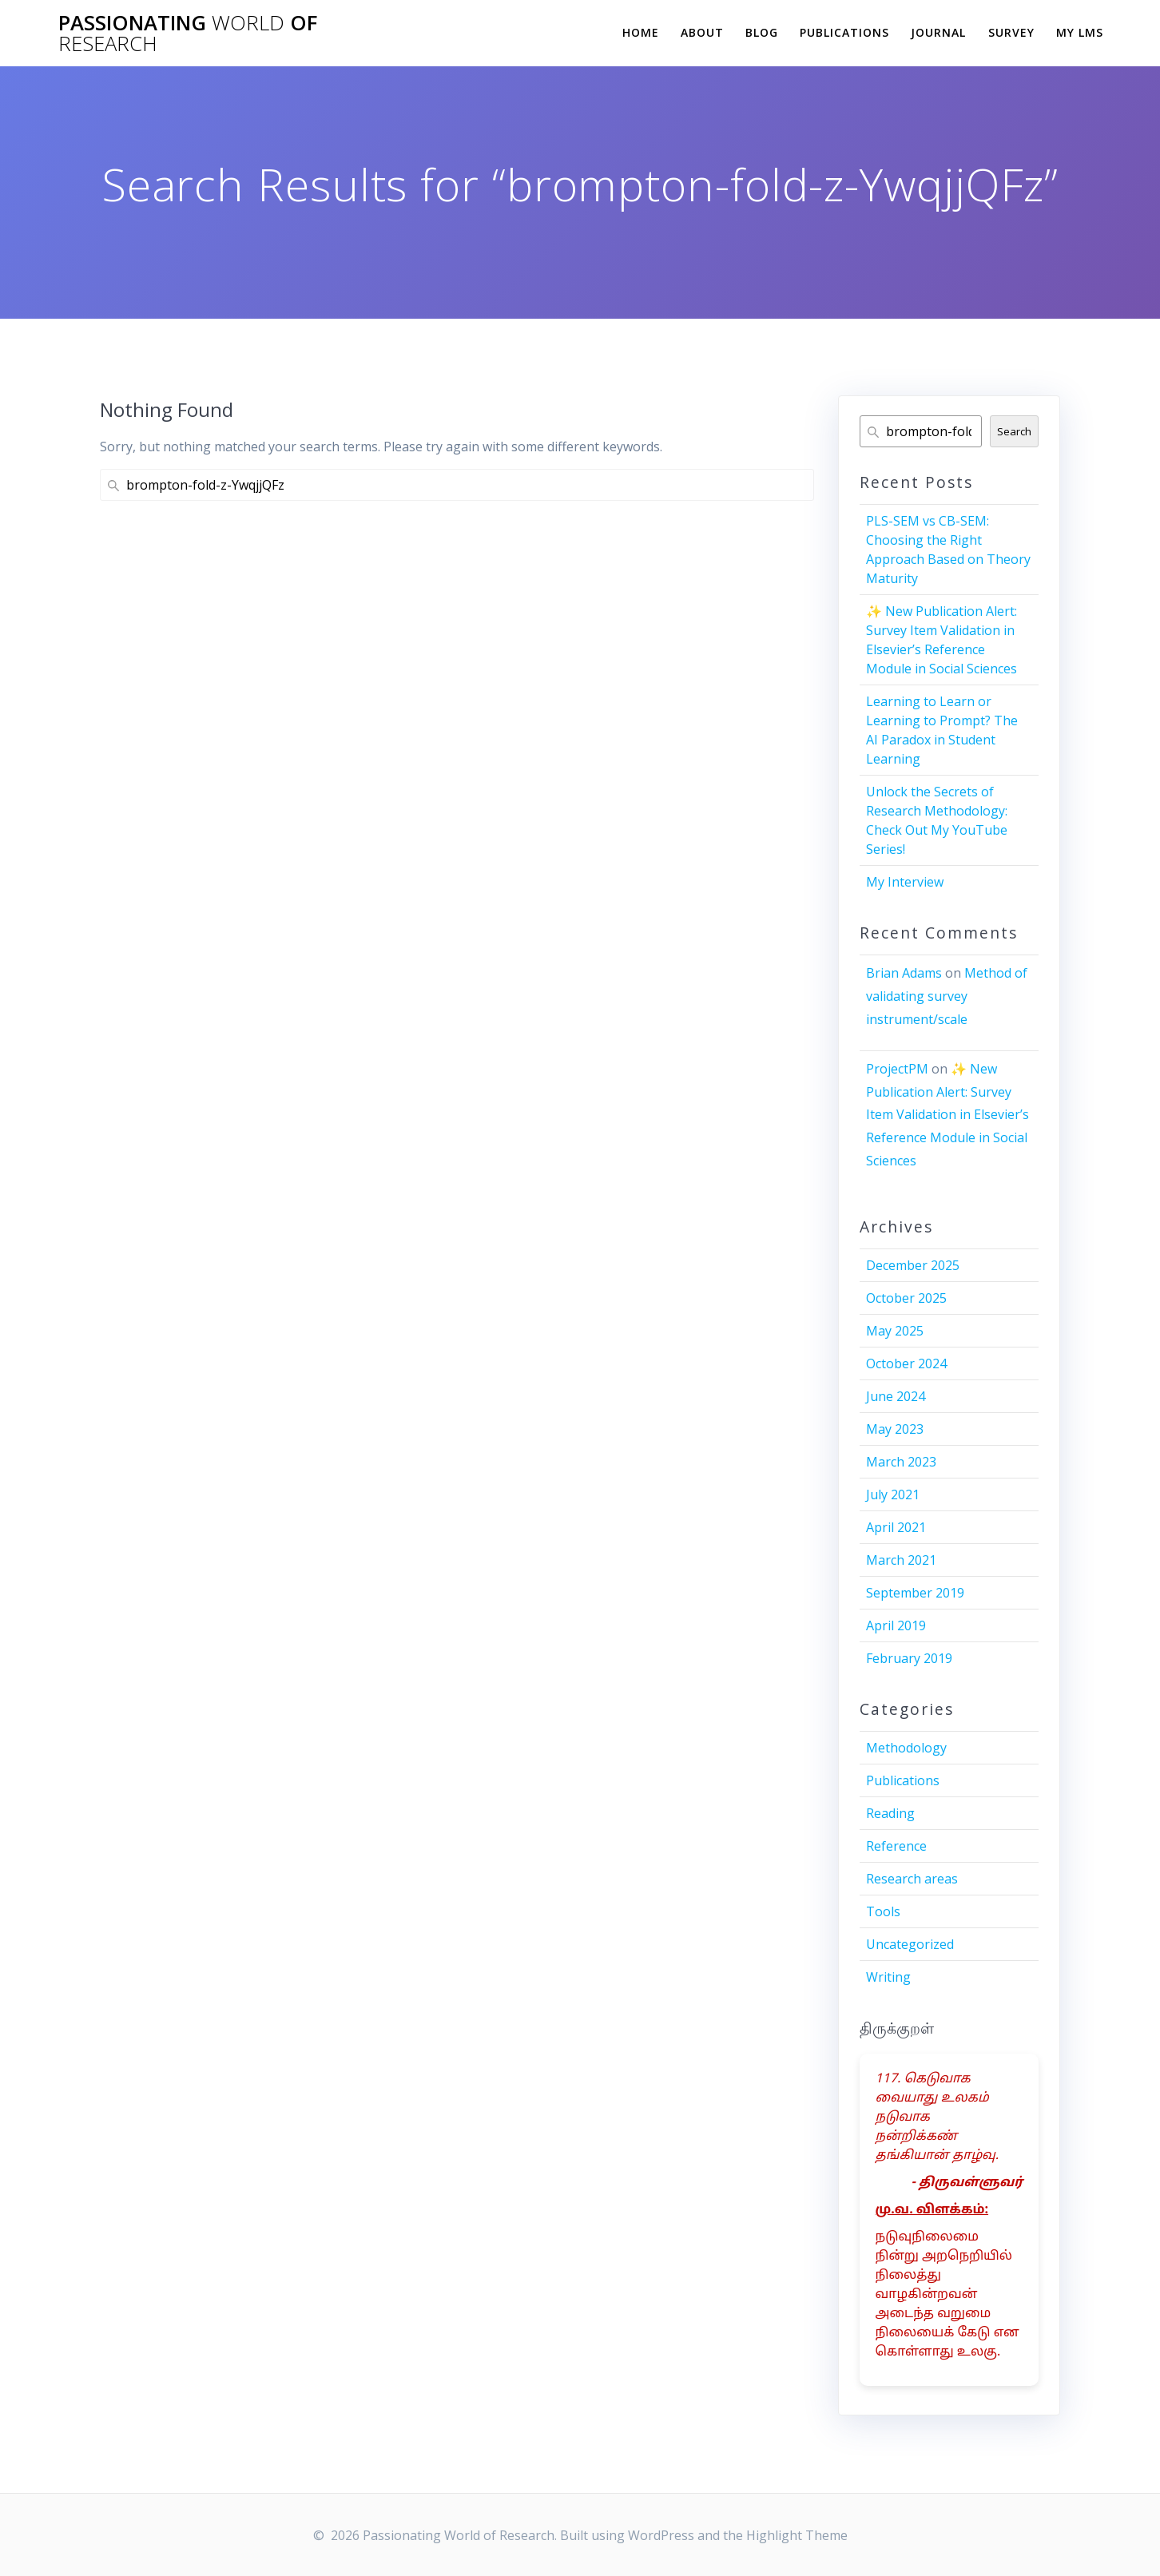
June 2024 (895, 1396)
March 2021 (901, 1560)
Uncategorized (910, 1944)
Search (1014, 431)
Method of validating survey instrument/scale (946, 996)
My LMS (1079, 32)
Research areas (912, 1878)
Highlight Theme (797, 2535)
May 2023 (895, 1429)
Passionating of (187, 33)
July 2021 (893, 1494)
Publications (844, 32)
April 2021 (896, 1527)
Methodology (906, 1747)
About (702, 32)
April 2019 (896, 1625)
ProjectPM (897, 1069)
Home (640, 32)
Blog (761, 32)
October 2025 (906, 1298)
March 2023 (901, 1462)
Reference (896, 1846)
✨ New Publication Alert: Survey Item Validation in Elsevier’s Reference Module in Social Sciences (947, 1114)
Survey (1011, 32)
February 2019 (909, 1658)
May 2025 (895, 1331)
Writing (888, 1977)
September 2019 (915, 1593)
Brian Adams (904, 973)
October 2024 (906, 1363)
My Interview (904, 882)
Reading (890, 1813)
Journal (938, 32)
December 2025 (912, 1265)
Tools (883, 1911)
